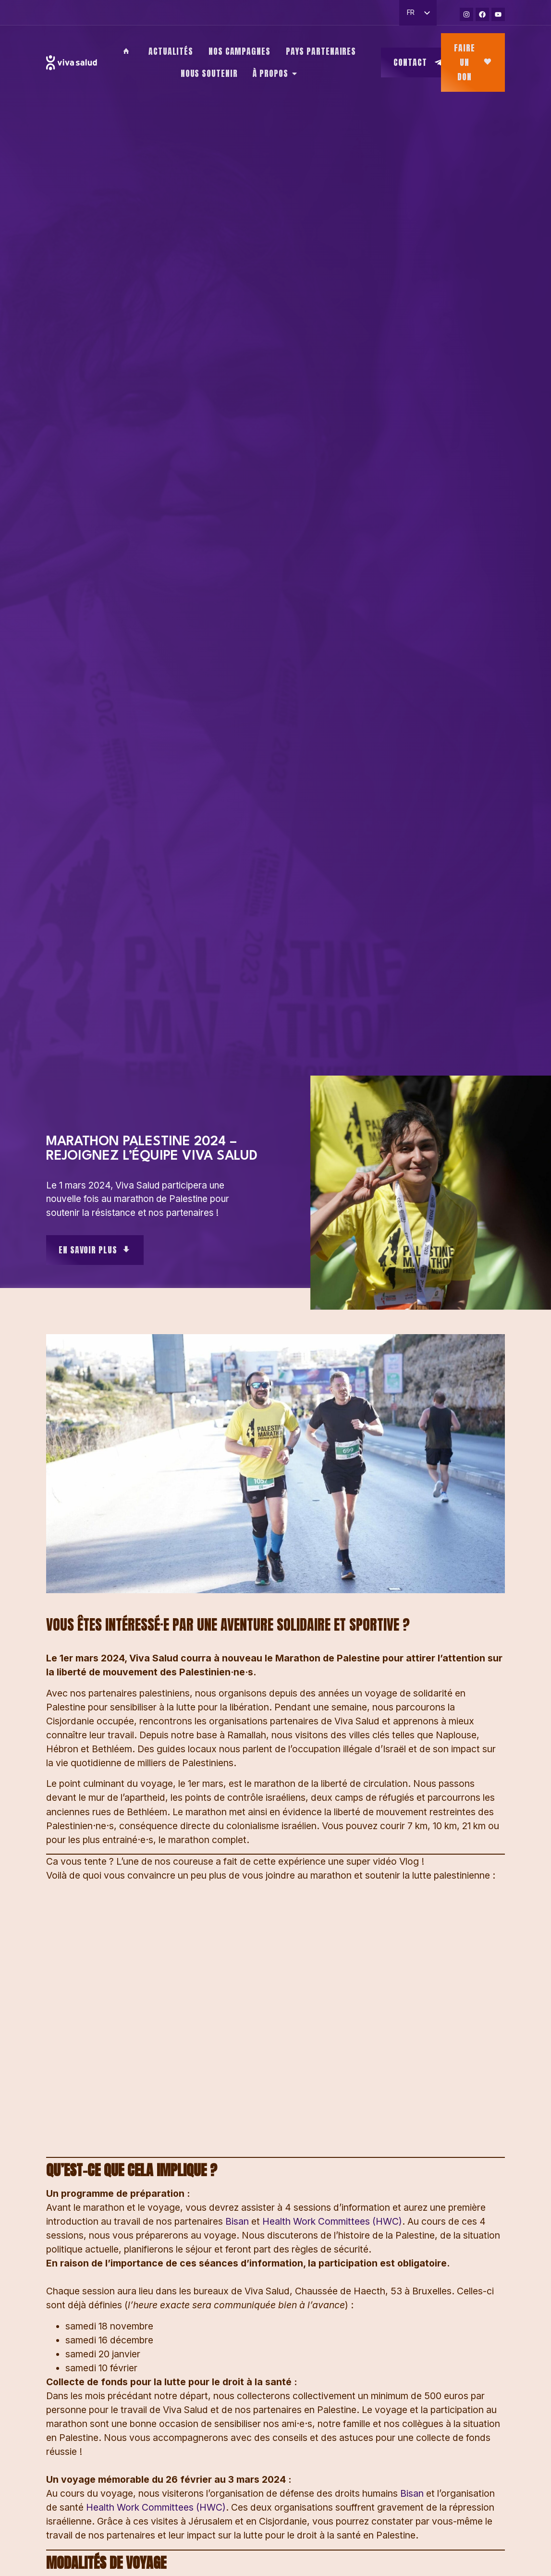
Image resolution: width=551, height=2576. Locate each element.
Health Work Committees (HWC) (332, 2221)
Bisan (237, 2221)
